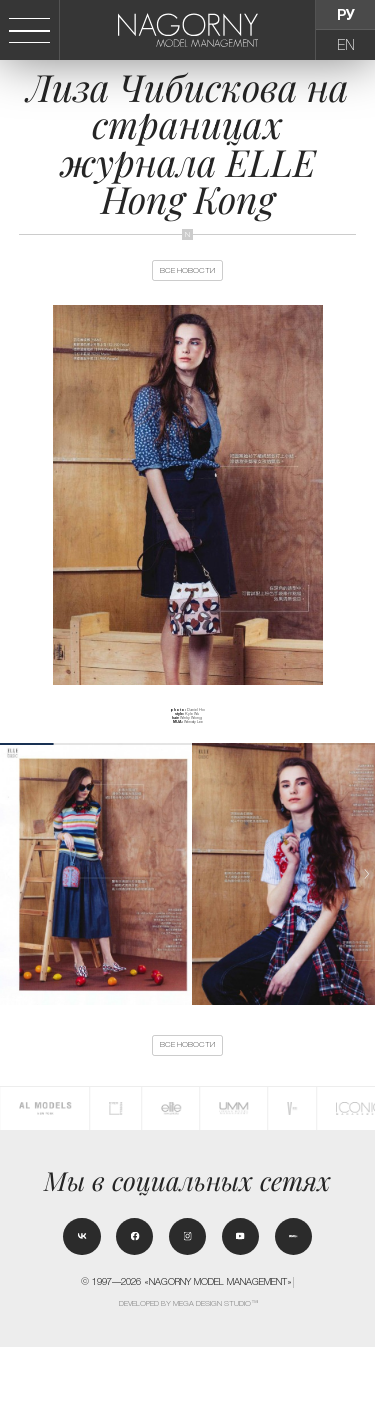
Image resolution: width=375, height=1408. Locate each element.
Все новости (187, 282)
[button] (367, 898)
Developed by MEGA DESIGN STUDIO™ (188, 1364)
